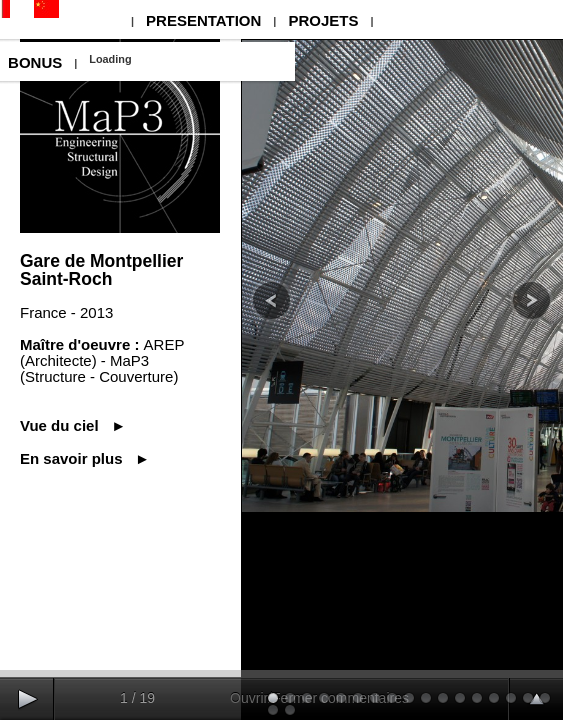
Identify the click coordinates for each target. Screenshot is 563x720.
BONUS (35, 62)
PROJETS (323, 20)
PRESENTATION (203, 20)
